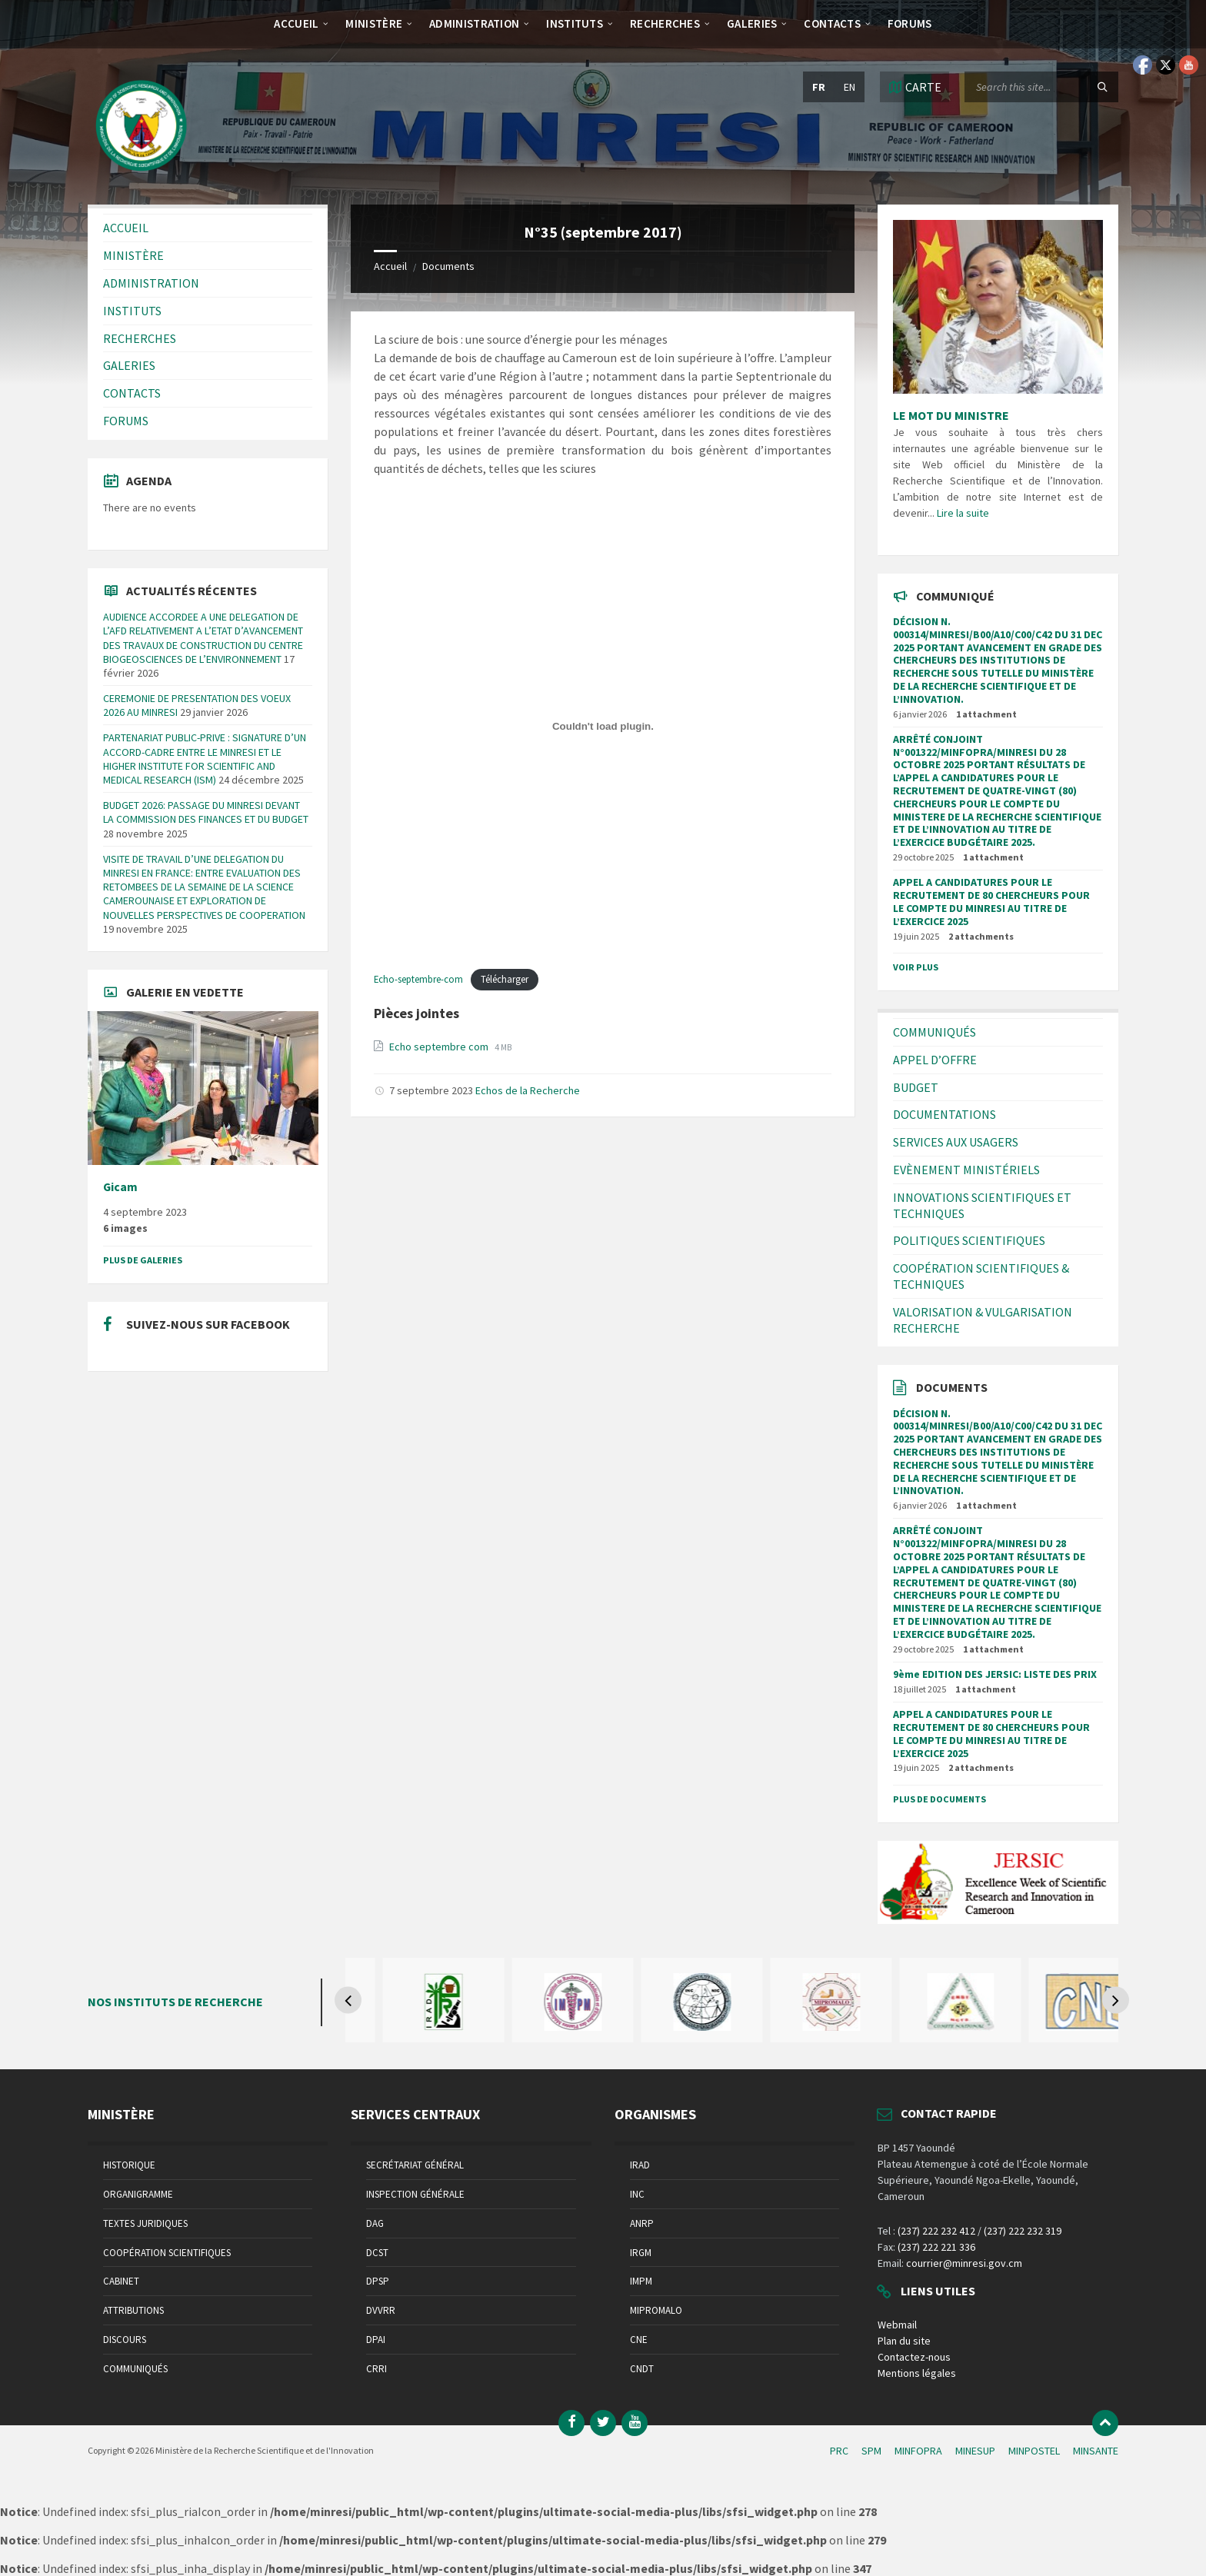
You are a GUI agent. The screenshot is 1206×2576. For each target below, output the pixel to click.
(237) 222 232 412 (936, 2231)
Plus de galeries (142, 1260)
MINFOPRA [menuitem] (918, 2451)
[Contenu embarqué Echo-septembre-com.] (602, 726)
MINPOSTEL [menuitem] (1034, 2451)
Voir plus (915, 967)
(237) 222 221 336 (936, 2247)
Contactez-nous (914, 2357)
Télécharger (504, 979)
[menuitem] (296, 23)
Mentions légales (917, 2373)
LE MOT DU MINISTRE (951, 415)
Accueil (390, 266)
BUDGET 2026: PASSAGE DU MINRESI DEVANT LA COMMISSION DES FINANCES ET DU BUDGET (205, 812)
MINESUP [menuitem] (975, 2451)
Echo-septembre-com (418, 979)
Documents (448, 266)
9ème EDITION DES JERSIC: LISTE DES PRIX (995, 1674)
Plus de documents (939, 1799)
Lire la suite (963, 513)
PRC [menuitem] (839, 2451)
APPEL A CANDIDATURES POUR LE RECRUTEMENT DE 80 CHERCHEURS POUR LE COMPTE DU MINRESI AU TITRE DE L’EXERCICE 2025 (991, 901)
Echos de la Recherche (527, 1090)
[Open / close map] (914, 87)
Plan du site (904, 2341)
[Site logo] (141, 174)
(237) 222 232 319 (1022, 2231)
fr (818, 87)
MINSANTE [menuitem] (1095, 2451)
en (849, 87)
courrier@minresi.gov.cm (964, 2263)
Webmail (897, 2324)
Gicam (120, 1187)
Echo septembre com (440, 1046)
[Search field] (1041, 87)
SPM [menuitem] (871, 2451)
